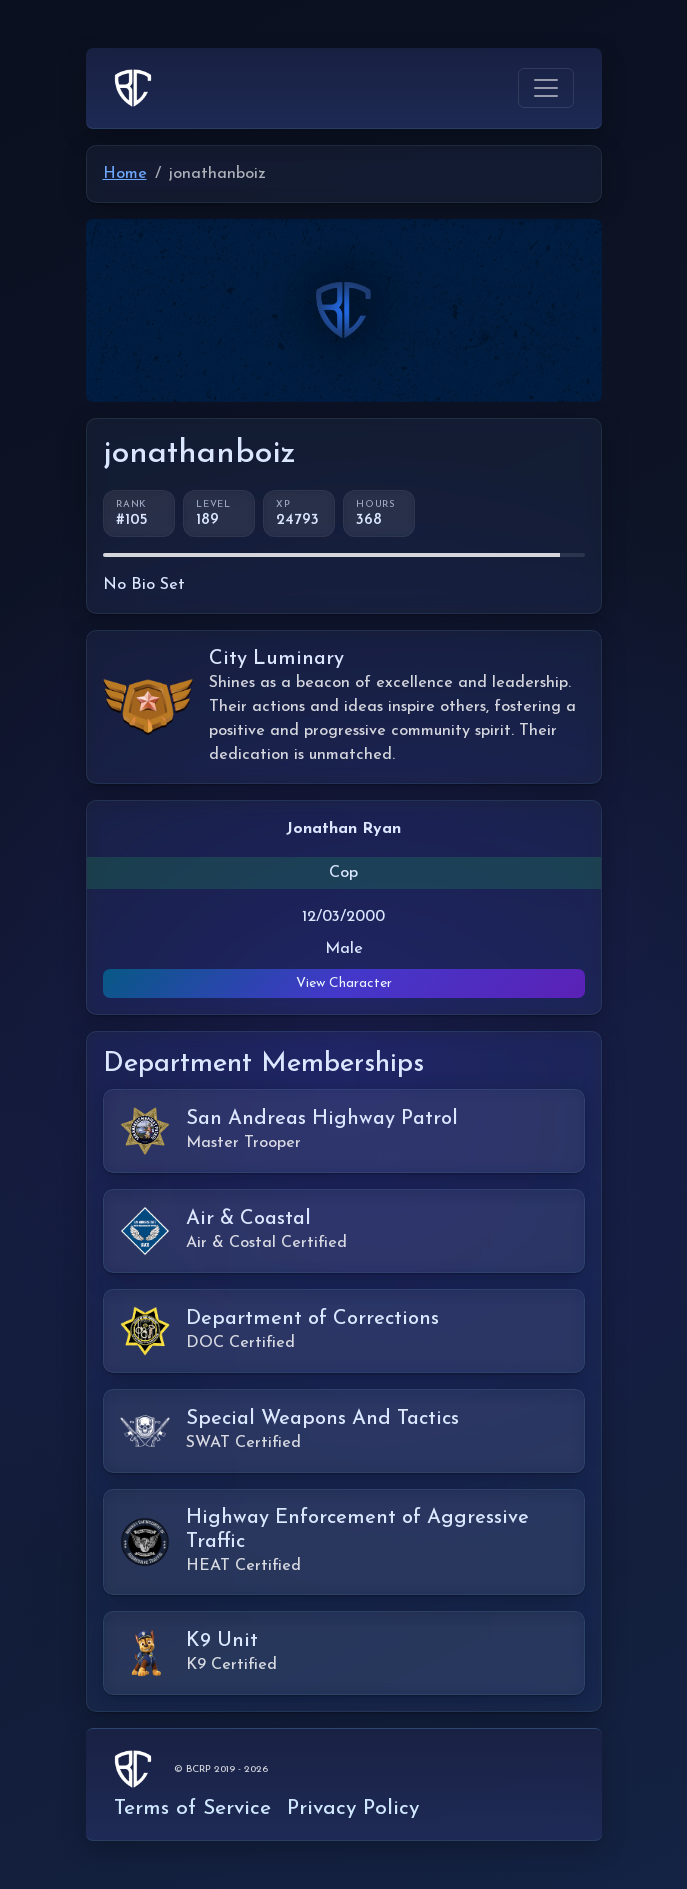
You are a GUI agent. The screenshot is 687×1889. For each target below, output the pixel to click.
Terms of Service (192, 1808)
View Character (344, 983)
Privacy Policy (353, 1808)
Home (125, 174)
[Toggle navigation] (546, 88)
